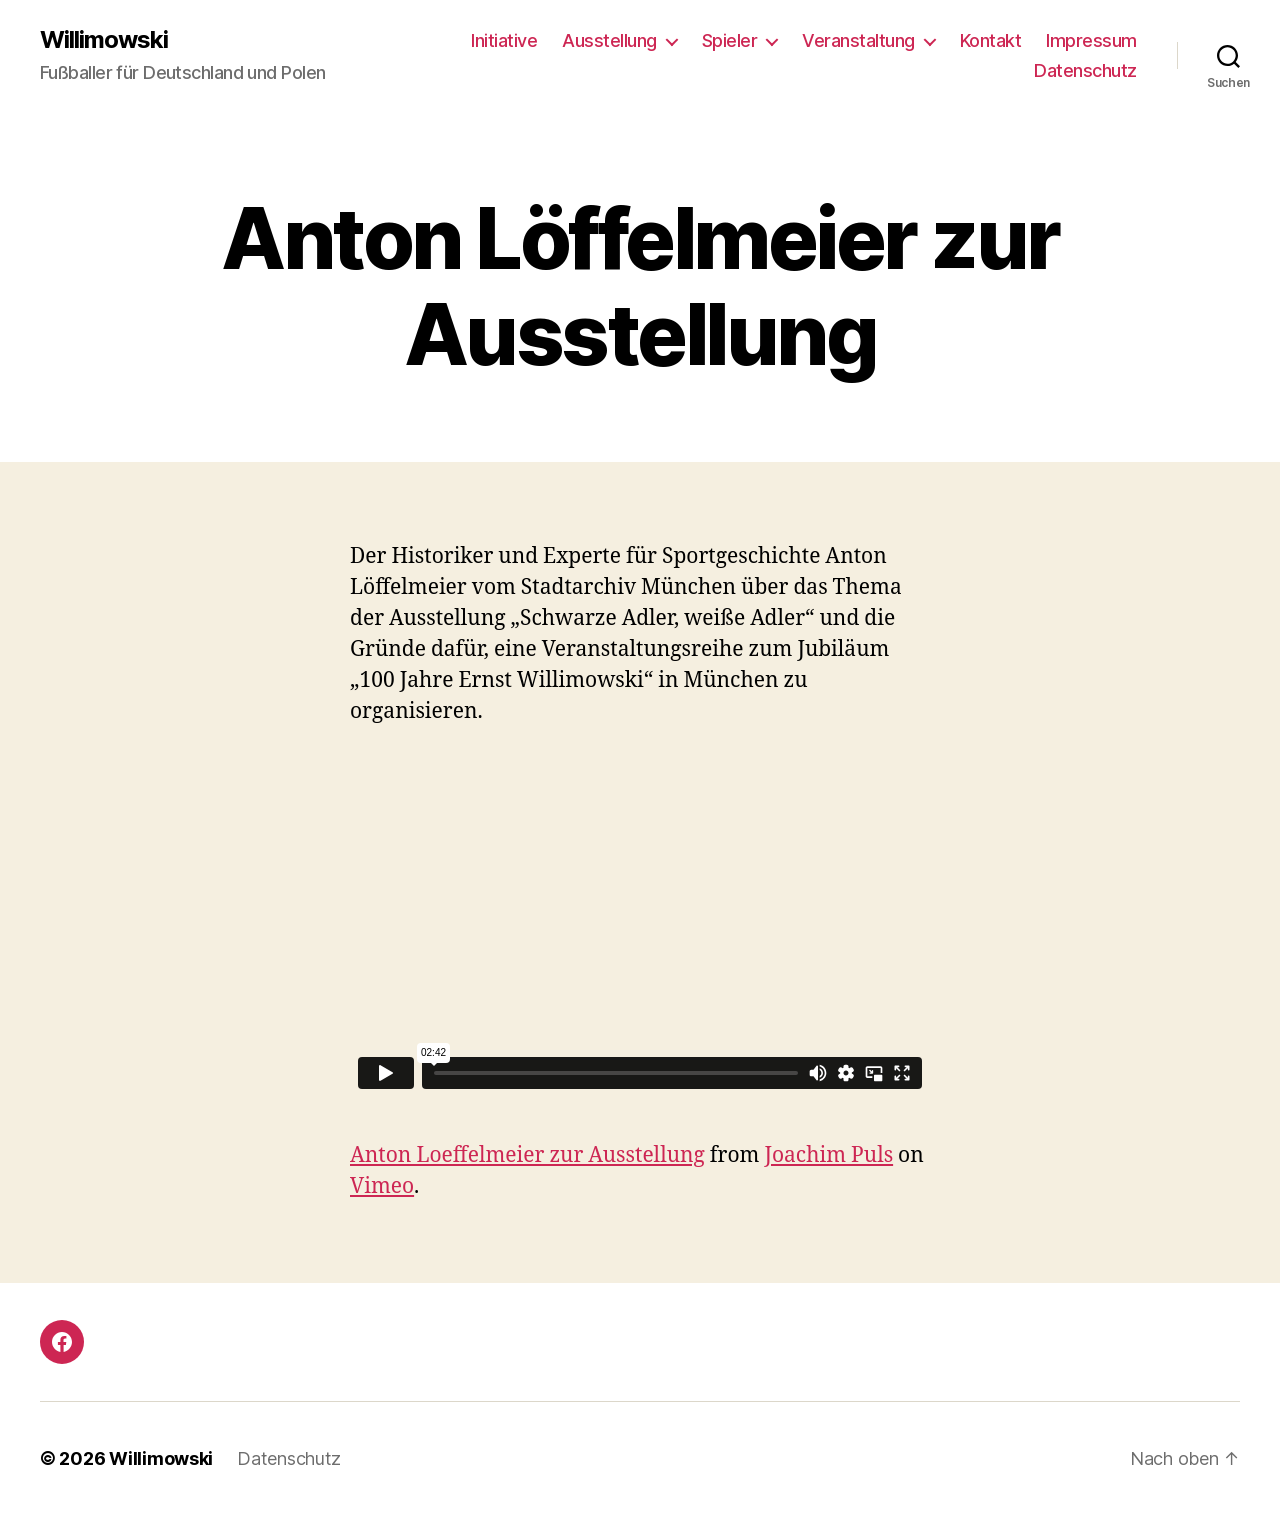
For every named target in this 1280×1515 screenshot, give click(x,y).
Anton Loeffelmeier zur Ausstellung (527, 1155)
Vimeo (382, 1186)
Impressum (1091, 40)
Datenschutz (1085, 70)
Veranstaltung (858, 40)
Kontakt (991, 40)
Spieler (730, 40)
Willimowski (104, 40)
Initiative (504, 40)
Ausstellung (609, 40)
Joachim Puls (828, 1155)
